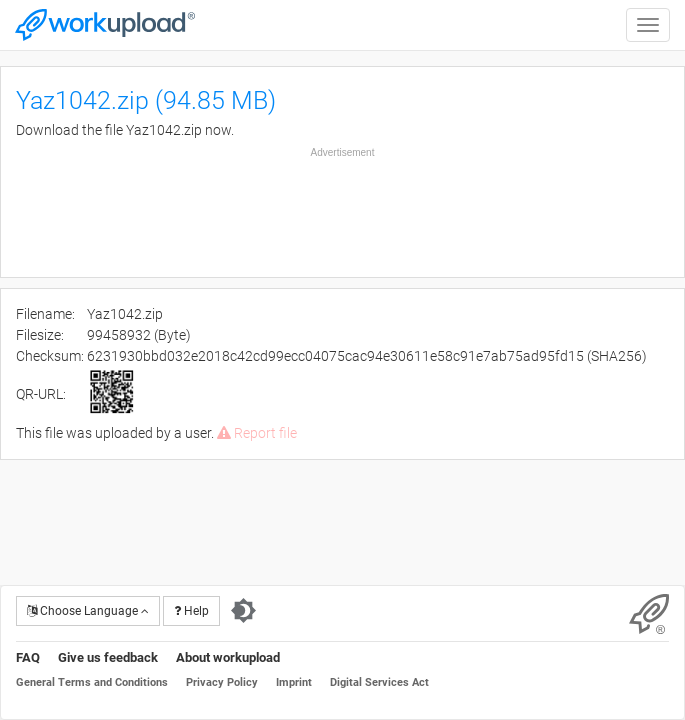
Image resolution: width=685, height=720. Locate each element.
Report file (257, 433)
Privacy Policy (222, 682)
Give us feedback (108, 657)
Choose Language (88, 611)
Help (191, 611)
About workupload (228, 657)
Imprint (294, 682)
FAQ (28, 657)
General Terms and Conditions (92, 682)
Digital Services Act (379, 682)
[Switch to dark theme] (243, 611)
